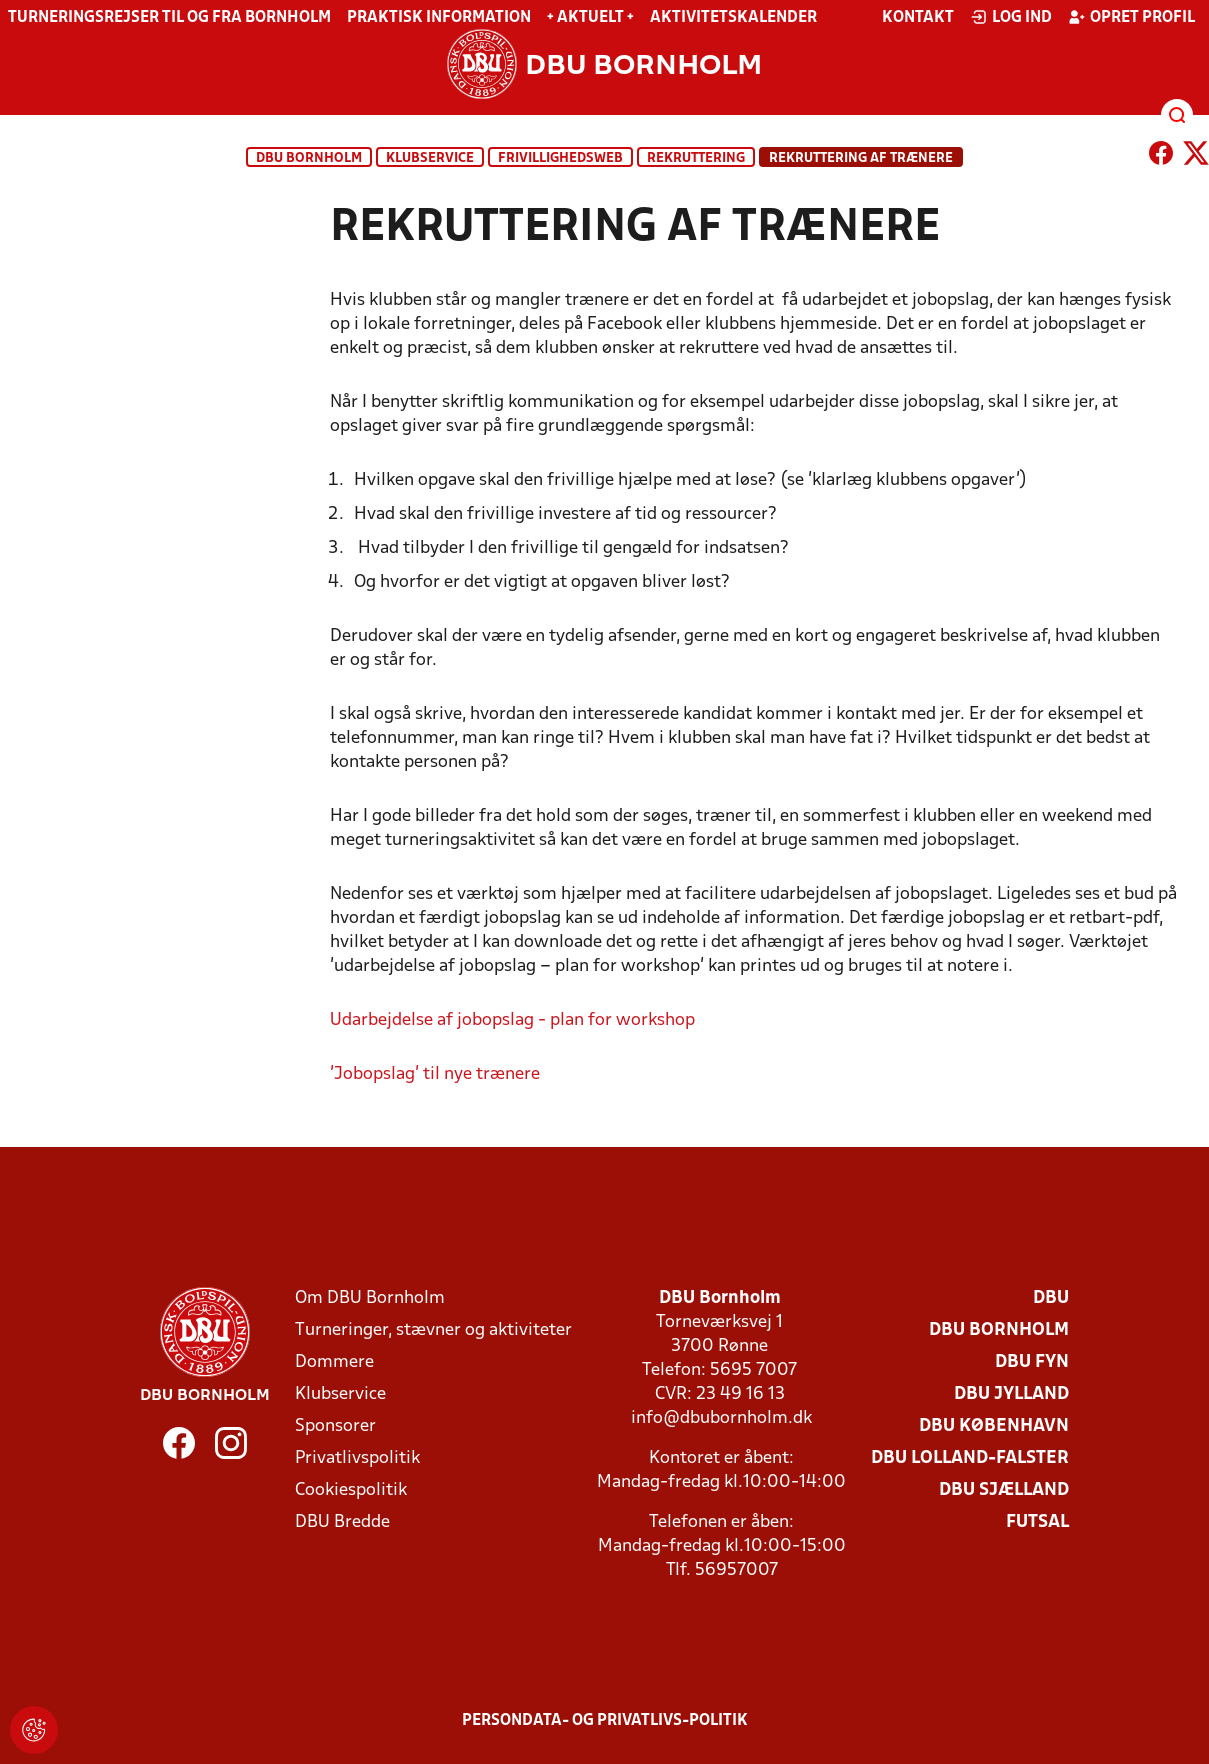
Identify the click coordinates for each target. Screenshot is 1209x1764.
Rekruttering (696, 158)
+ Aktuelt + (590, 18)
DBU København (994, 1426)
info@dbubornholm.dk (721, 1418)
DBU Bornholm (309, 158)
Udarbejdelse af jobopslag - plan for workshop (512, 1020)
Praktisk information (439, 18)
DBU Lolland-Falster (970, 1458)
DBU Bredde (342, 1522)
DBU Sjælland (1004, 1490)
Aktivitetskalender (733, 18)
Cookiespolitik (351, 1490)
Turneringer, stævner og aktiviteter (433, 1330)
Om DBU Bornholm (370, 1298)
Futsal (1037, 1522)
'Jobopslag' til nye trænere (435, 1074)
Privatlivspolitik (357, 1458)
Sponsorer (335, 1426)
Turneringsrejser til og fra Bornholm (169, 18)
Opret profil (1131, 17)
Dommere (334, 1362)
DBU (1051, 1298)
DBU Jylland (1011, 1394)
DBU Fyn (1032, 1362)
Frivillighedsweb (560, 158)
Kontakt (918, 18)
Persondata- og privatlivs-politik (605, 1721)
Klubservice (340, 1394)
